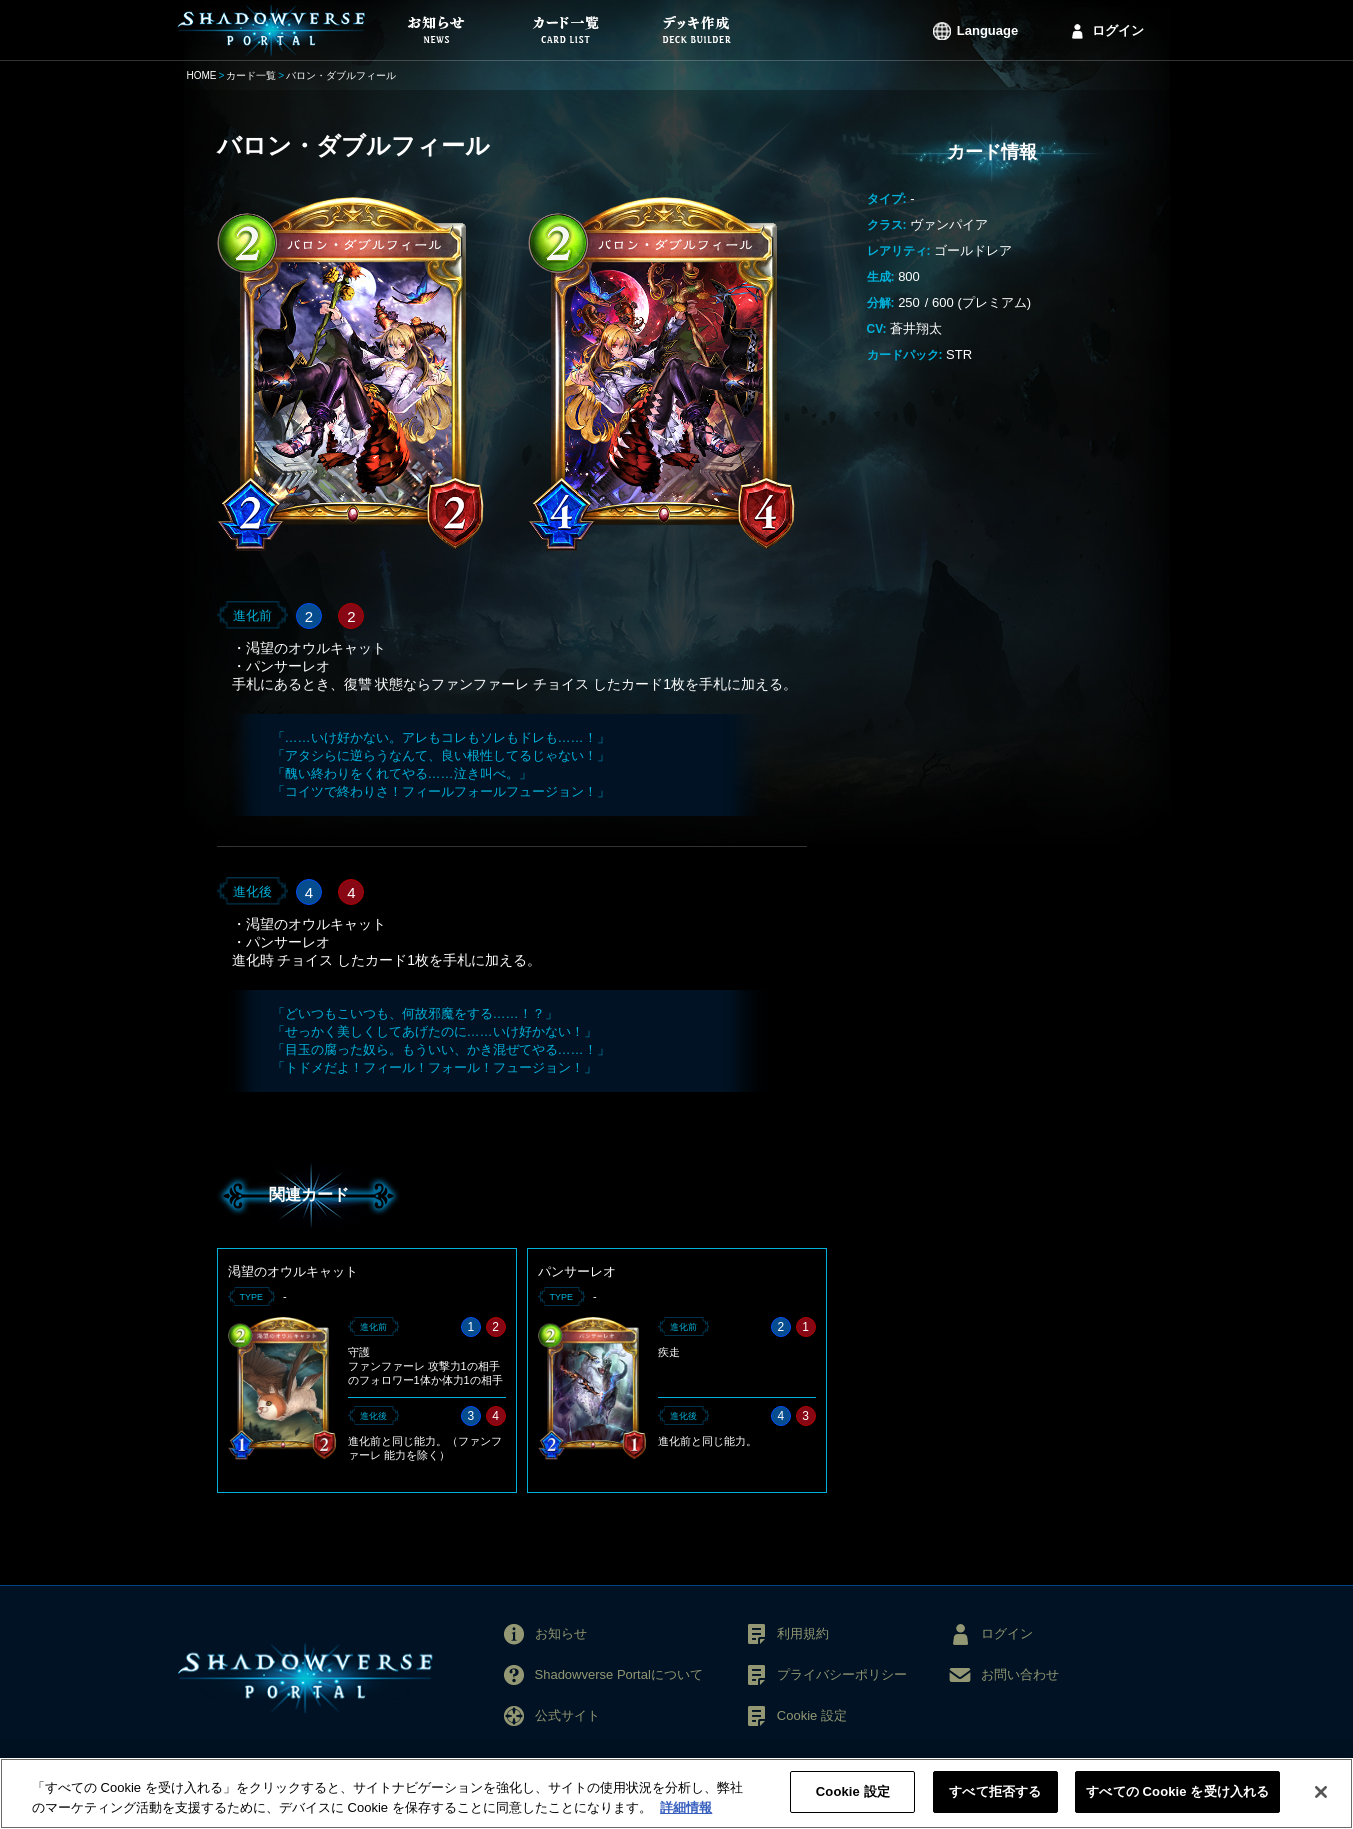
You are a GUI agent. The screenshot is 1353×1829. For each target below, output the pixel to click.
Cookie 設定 (812, 1715)
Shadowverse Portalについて (619, 1674)
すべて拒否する (995, 1804)
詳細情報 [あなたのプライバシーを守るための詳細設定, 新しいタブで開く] (686, 1820)
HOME (202, 75)
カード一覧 (251, 75)
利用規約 (803, 1633)
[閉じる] (1321, 1805)
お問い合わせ (1020, 1674)
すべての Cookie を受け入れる (1177, 1804)
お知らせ (561, 1633)
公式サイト (567, 1715)
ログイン (1118, 30)
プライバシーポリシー (842, 1674)
